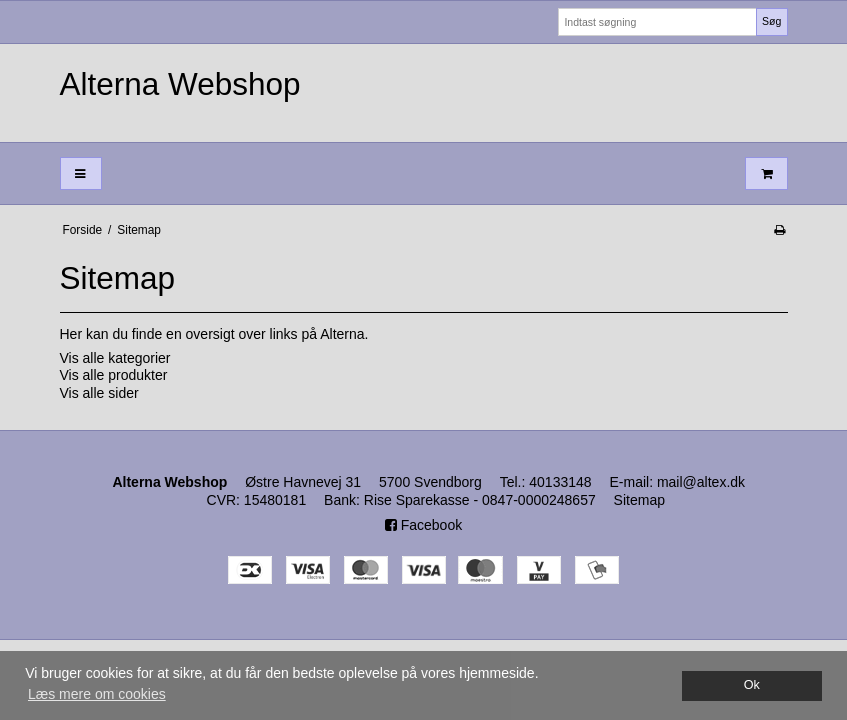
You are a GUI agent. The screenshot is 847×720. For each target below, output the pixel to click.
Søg (771, 21)
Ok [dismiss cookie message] (752, 685)
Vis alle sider (99, 393)
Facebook (423, 525)
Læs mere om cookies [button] (97, 694)
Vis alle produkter (114, 375)
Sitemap (639, 500)
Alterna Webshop (180, 84)
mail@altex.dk (701, 482)
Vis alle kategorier (115, 358)
